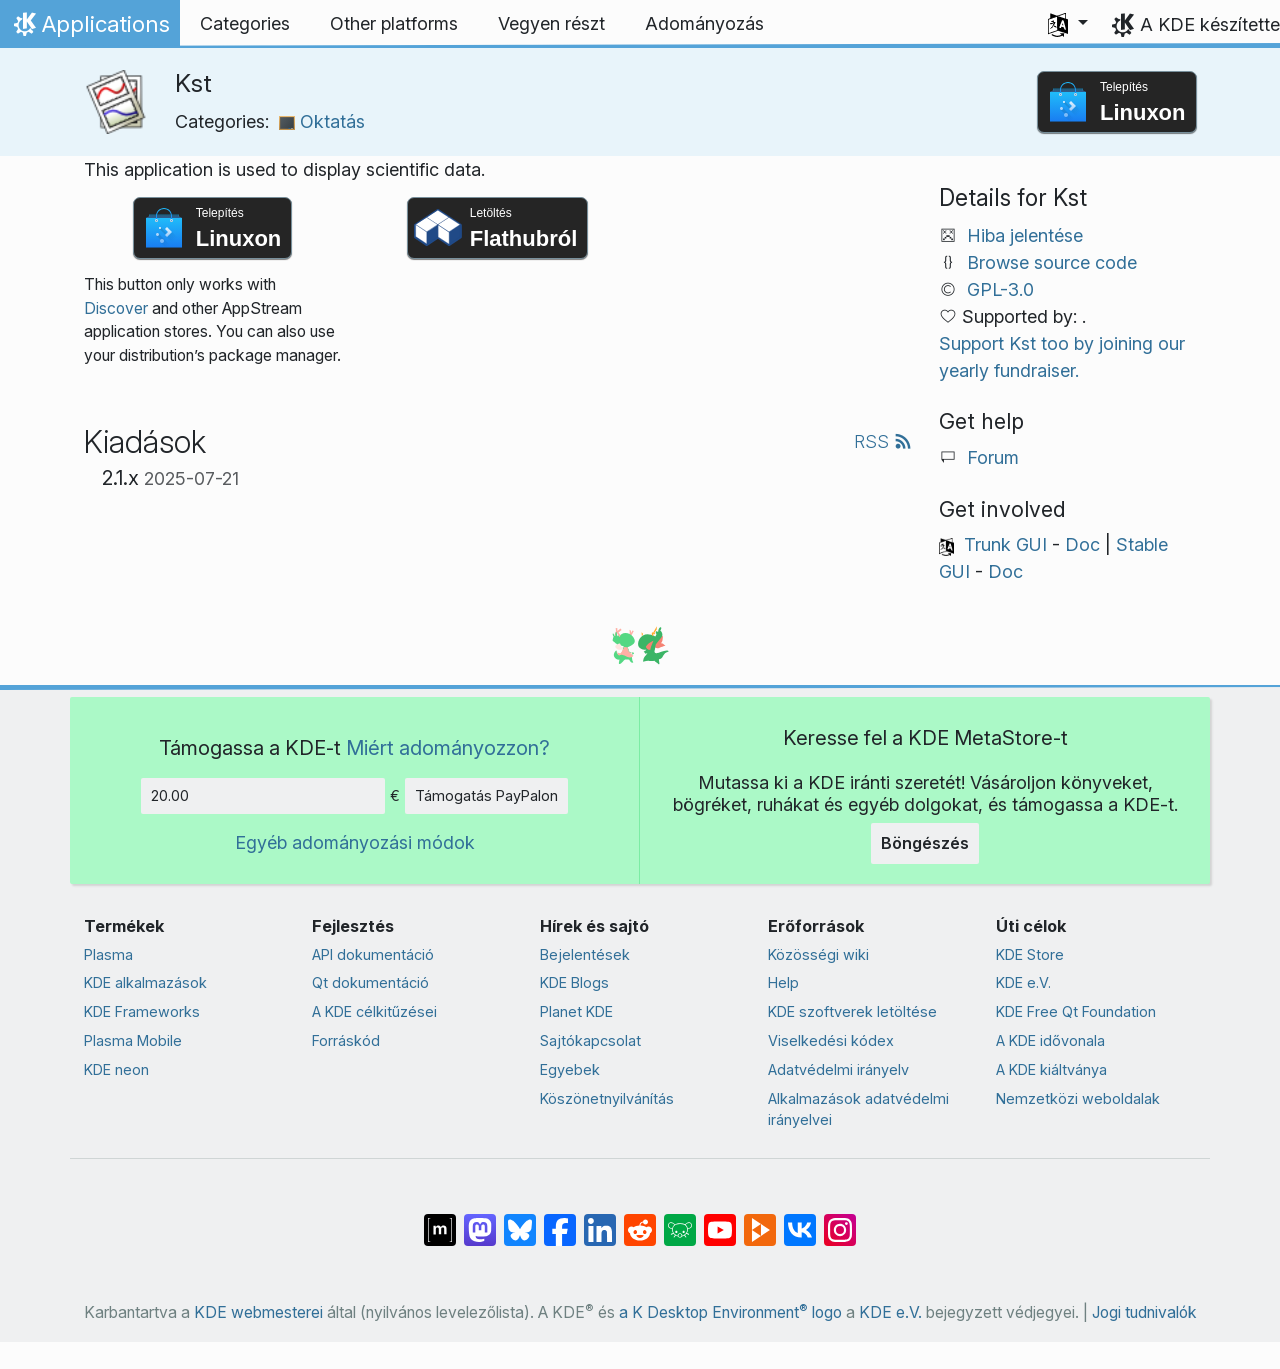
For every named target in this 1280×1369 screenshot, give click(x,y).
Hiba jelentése (1025, 235)
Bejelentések (585, 954)
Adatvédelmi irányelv (838, 1069)
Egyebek (570, 1069)
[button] (1068, 24)
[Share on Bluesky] (520, 1220)
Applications (89, 29)
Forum (993, 457)
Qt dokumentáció (370, 982)
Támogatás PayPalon (486, 795)
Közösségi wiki (818, 954)
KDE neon (116, 1069)
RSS (883, 441)
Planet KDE (576, 1011)
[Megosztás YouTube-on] (720, 1220)
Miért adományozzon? (448, 747)
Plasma (108, 954)
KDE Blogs (574, 982)
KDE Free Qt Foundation (1076, 1011)
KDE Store (1030, 954)
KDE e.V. (1023, 982)
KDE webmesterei (258, 1312)
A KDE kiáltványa (1051, 1069)
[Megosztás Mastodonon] (480, 1220)
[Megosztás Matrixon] (440, 1220)
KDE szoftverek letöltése (852, 1011)
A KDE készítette (1210, 24)
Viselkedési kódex (831, 1040)
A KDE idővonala (1050, 1040)
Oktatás (322, 121)
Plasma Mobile (133, 1040)
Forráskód (346, 1040)
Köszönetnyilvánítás (607, 1098)
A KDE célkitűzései (374, 1011)
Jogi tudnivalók (1144, 1312)
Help (783, 982)
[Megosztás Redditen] (640, 1220)
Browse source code (1052, 262)
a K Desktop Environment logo (730, 1312)
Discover (116, 308)
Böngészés (925, 843)
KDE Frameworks (142, 1011)
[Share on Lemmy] (680, 1220)
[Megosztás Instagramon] (840, 1220)
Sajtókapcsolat (590, 1040)
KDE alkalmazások (145, 982)
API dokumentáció (373, 954)
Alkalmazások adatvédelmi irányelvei (858, 1109)
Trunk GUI (1005, 544)
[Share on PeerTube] (760, 1220)
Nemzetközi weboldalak (1078, 1098)
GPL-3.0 (1000, 289)
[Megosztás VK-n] (800, 1220)
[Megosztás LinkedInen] (600, 1220)
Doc (1082, 544)
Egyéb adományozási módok (355, 842)
